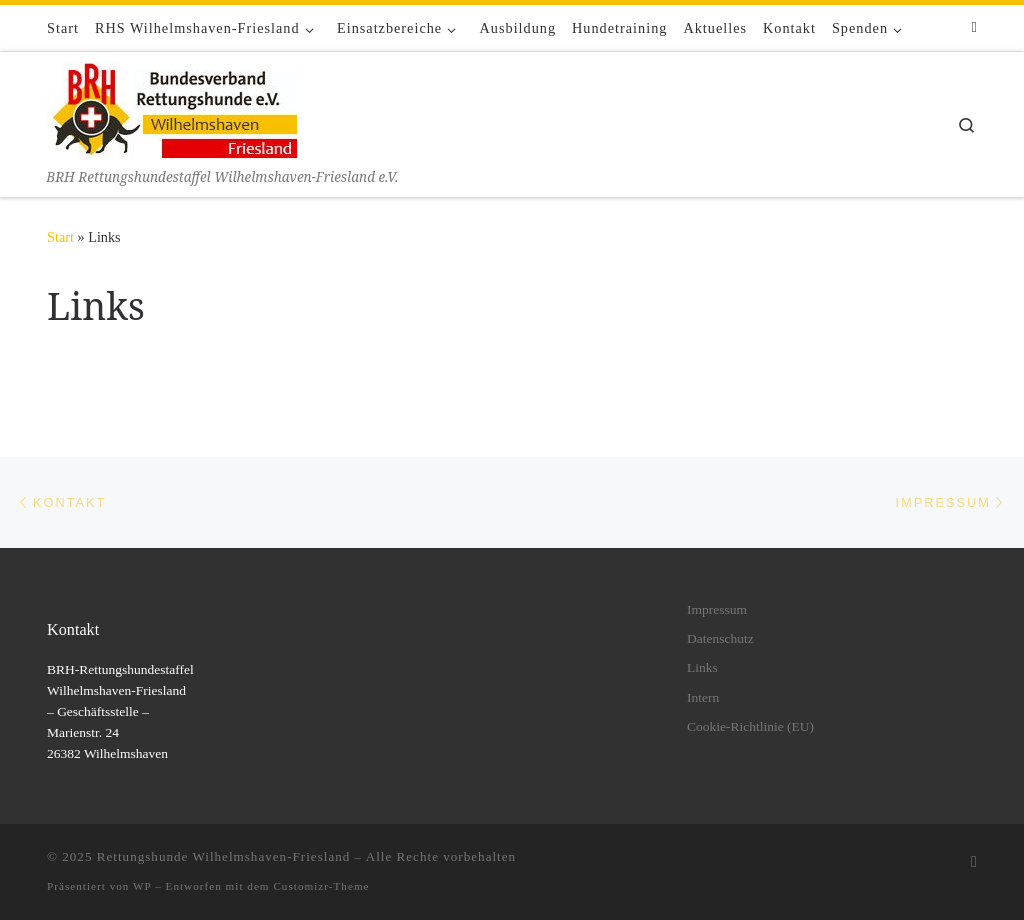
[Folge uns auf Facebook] (974, 27)
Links (702, 667)
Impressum (717, 609)
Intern (703, 697)
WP (142, 886)
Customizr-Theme (321, 886)
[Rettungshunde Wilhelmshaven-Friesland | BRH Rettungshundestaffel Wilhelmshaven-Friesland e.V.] (172, 108)
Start (60, 237)
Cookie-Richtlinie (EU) (750, 726)
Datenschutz (720, 638)
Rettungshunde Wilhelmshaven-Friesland (224, 856)
